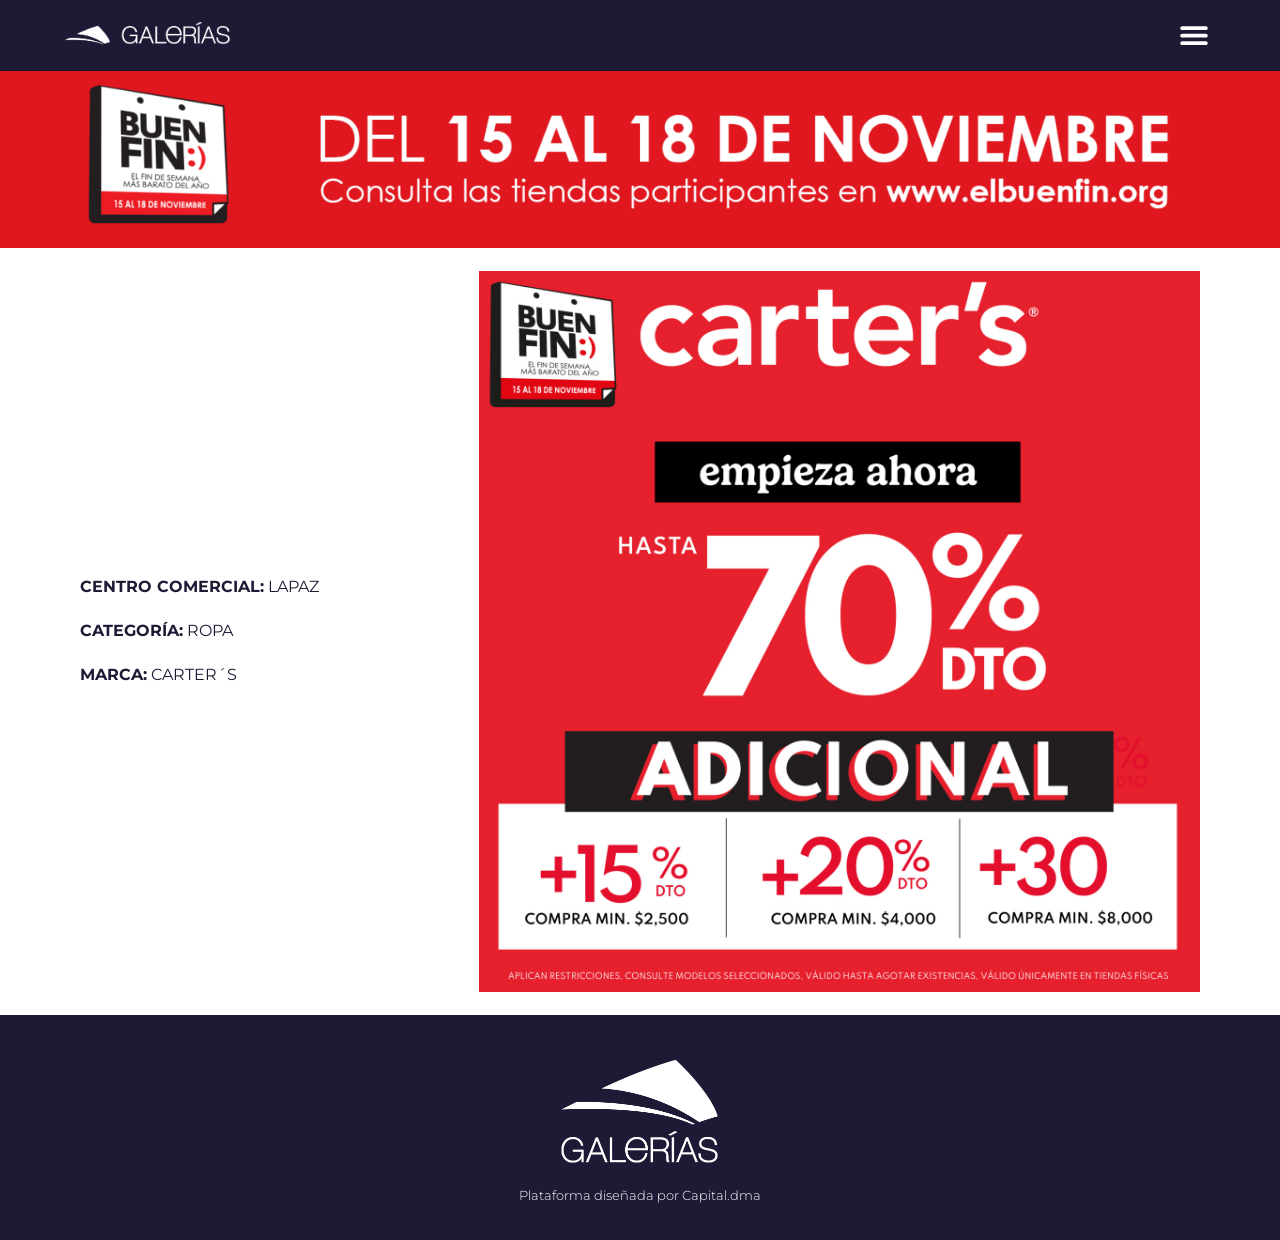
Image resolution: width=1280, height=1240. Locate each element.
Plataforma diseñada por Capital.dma (640, 1195)
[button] (1193, 35)
